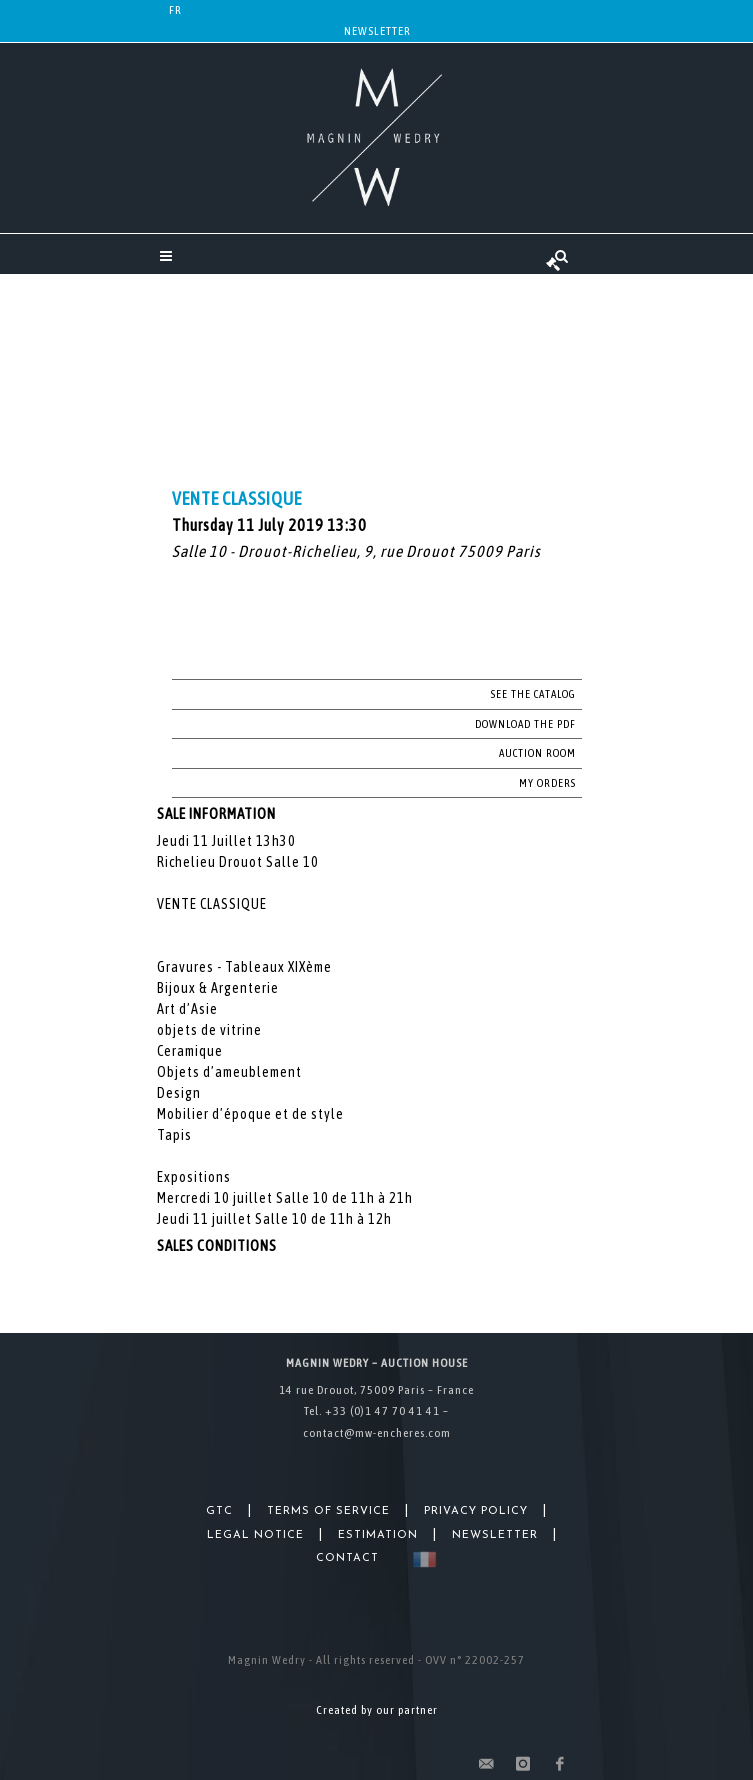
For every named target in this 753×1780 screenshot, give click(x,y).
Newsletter (377, 31)
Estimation (378, 1535)
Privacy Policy (476, 1511)
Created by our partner (377, 1710)
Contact (347, 1558)
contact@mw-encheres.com (377, 1433)
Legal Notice (255, 1535)
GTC (219, 1511)
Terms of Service (328, 1511)
